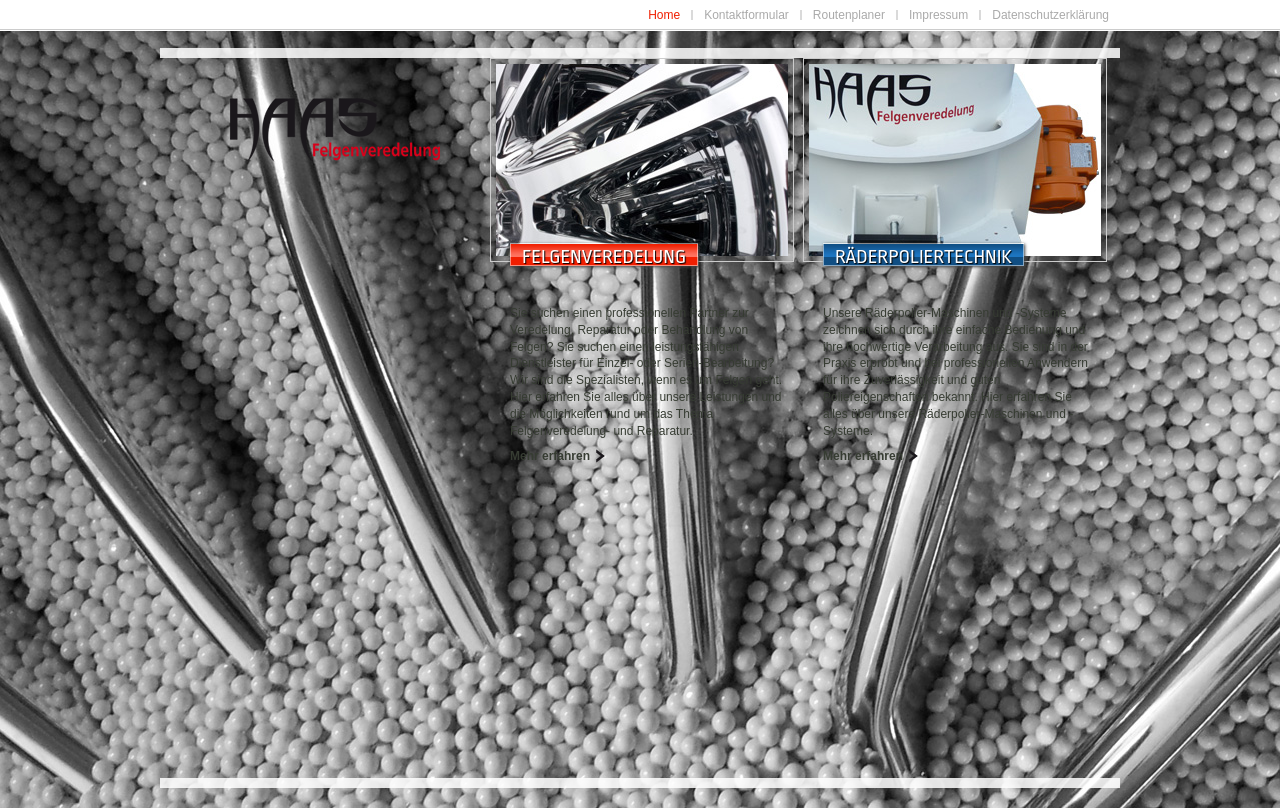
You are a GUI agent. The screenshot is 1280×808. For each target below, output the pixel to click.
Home (664, 15)
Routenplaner (849, 15)
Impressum (938, 15)
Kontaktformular (746, 15)
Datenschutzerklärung (1050, 15)
